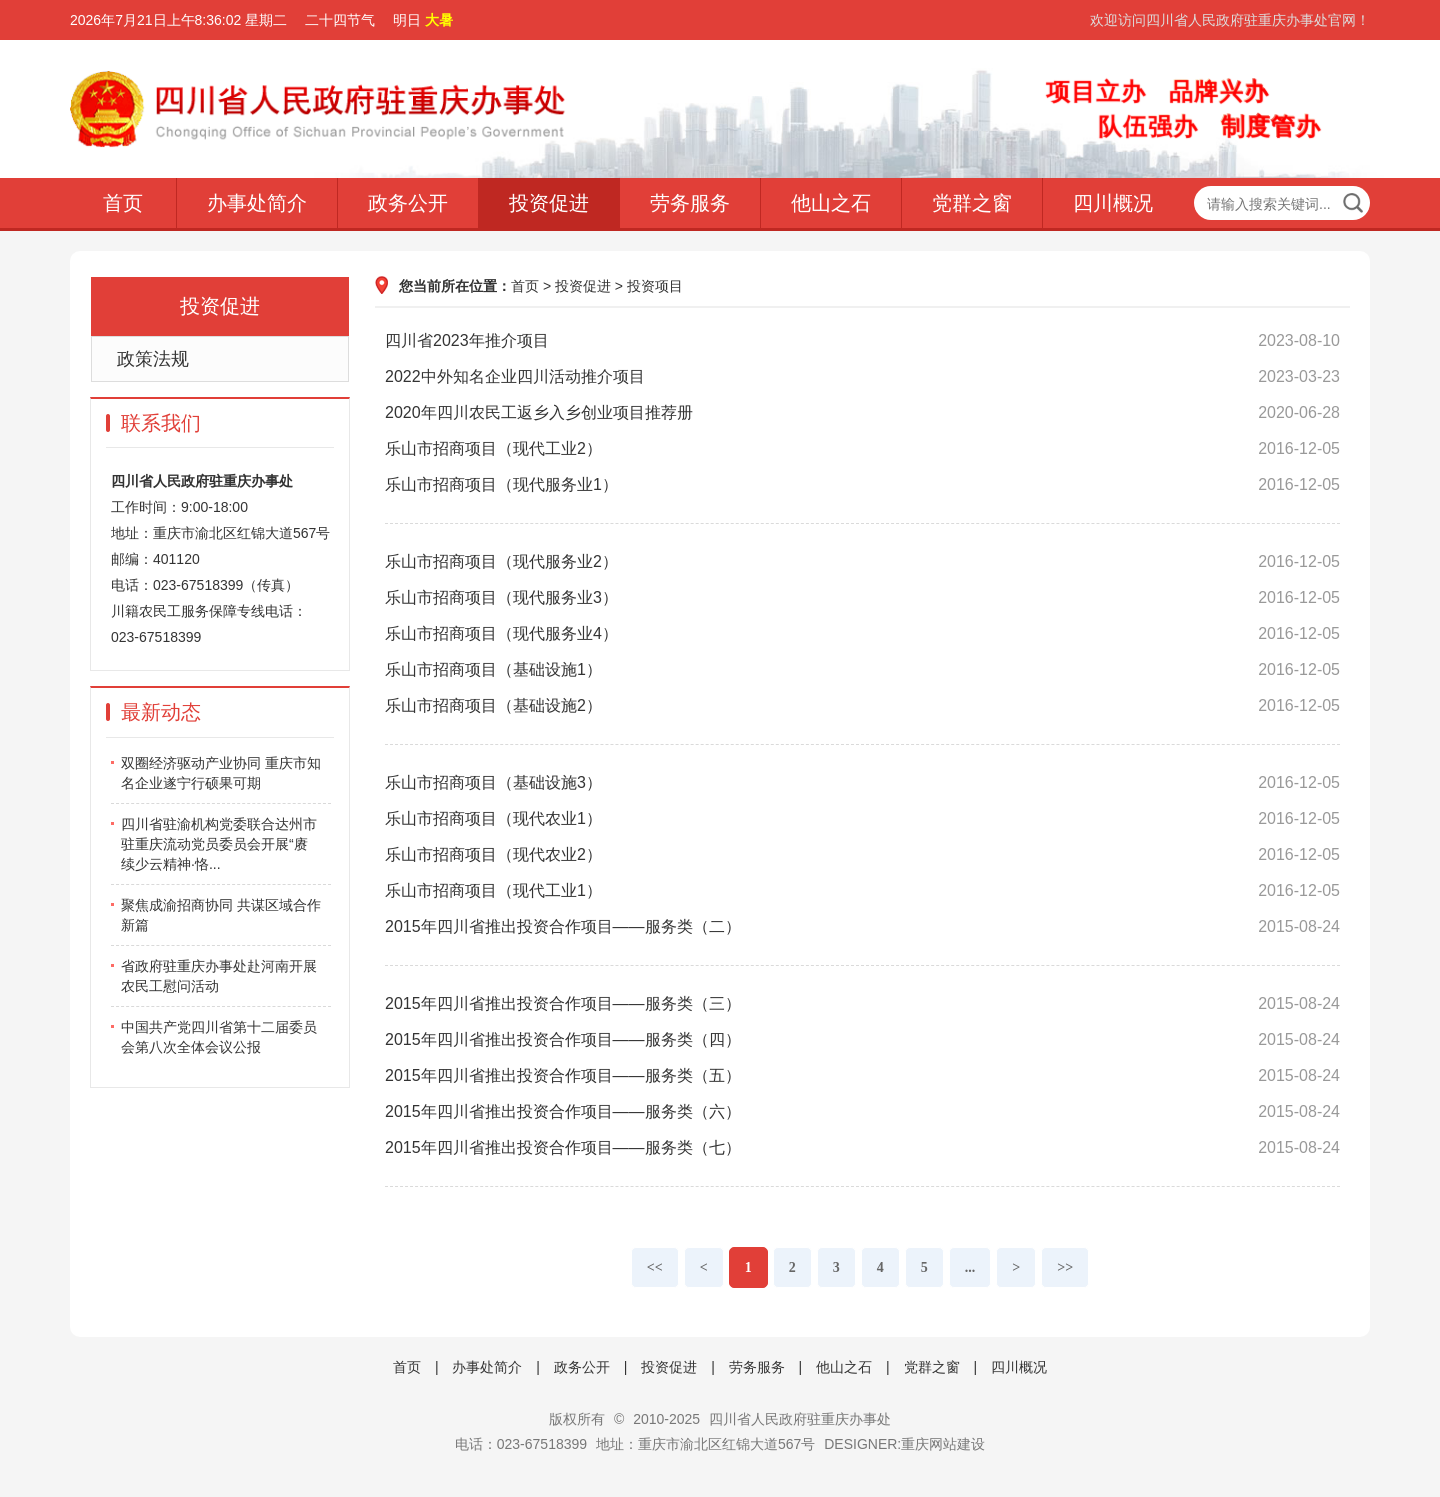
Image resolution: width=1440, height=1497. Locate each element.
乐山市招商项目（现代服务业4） (862, 634)
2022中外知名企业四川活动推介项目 (862, 377)
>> (1065, 1267)
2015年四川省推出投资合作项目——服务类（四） (862, 1040)
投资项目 (655, 286)
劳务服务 (690, 203)
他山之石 (831, 203)
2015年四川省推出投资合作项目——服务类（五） (862, 1076)
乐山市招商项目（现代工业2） (862, 449)
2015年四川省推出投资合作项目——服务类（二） (862, 927)
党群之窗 (972, 203)
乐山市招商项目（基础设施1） (862, 670)
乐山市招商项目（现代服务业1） (862, 485)
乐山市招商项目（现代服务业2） (862, 562)
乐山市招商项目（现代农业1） (862, 819)
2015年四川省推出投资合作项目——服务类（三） (862, 1004)
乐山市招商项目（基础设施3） (862, 783)
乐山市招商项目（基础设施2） (862, 706)
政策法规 (153, 359)
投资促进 (549, 203)
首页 (123, 203)
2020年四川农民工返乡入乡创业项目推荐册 (862, 413)
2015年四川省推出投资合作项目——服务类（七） (862, 1148)
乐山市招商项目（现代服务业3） (862, 598)
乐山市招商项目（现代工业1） (862, 891)
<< (655, 1267)
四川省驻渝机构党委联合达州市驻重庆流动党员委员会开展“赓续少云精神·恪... (219, 844)
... (970, 1267)
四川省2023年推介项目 (862, 341)
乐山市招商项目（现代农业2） (862, 855)
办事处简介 (257, 203)
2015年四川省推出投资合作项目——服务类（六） (862, 1112)
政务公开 (408, 203)
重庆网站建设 (943, 1444)
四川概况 (1113, 203)
